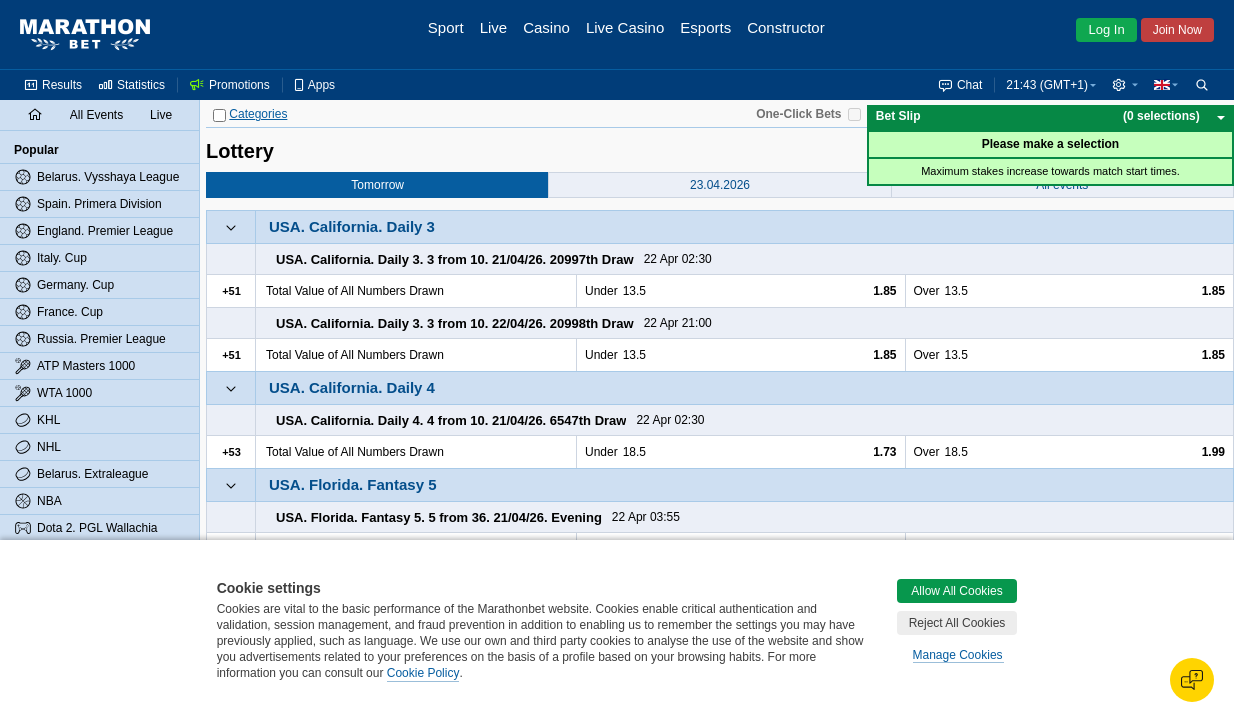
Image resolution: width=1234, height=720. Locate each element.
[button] (1125, 85)
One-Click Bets (798, 114)
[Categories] (219, 115)
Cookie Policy (423, 673)
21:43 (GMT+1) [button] (1047, 85)
